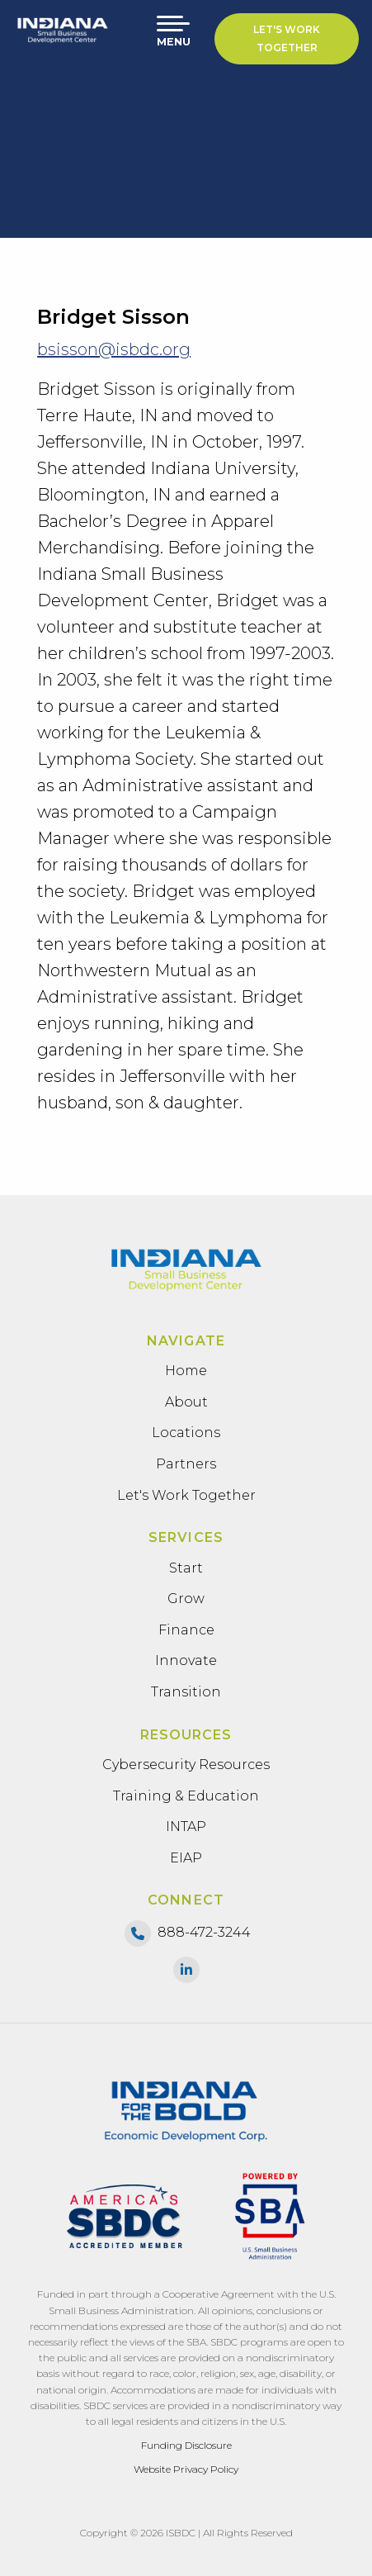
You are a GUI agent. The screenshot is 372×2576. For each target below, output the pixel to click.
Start (186, 1568)
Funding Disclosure (186, 2445)
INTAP (186, 1826)
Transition (186, 1692)
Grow (186, 1598)
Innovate (186, 1660)
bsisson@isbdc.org (114, 349)
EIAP (186, 1858)
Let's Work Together (286, 38)
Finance (186, 1630)
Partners (186, 1464)
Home (186, 1370)
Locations (186, 1432)
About (186, 1402)
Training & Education (186, 1796)
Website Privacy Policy (186, 2469)
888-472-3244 (204, 1932)
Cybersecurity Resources (186, 1764)
